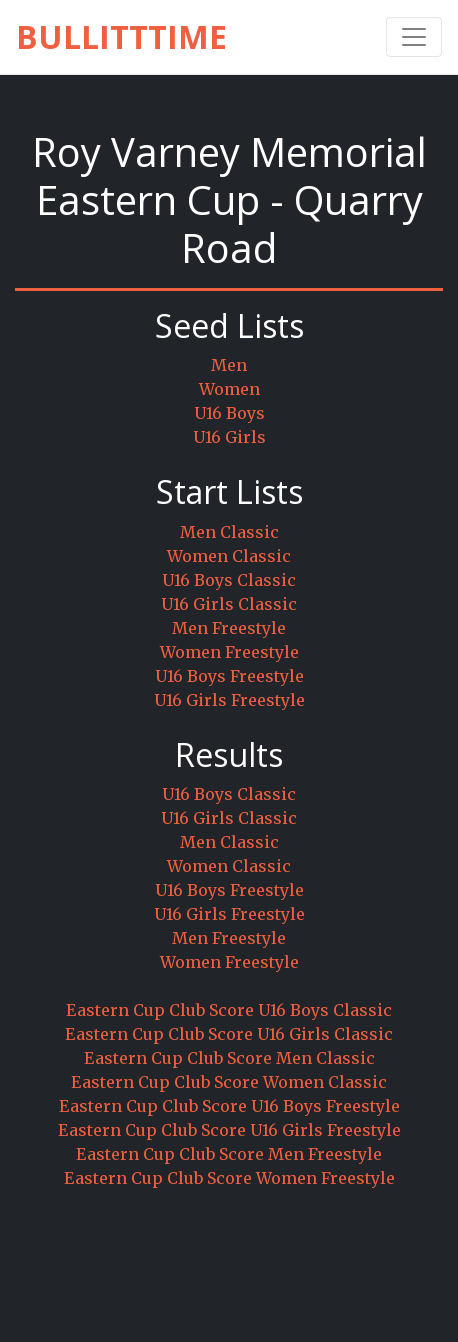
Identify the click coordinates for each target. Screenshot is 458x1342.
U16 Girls (229, 437)
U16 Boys (229, 413)
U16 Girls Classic (229, 604)
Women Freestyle (229, 652)
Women (229, 389)
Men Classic (229, 532)
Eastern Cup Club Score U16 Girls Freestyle (229, 1130)
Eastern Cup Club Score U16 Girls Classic (229, 1034)
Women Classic (229, 556)
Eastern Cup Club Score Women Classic (229, 1082)
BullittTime (121, 36)
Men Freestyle (229, 628)
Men (229, 365)
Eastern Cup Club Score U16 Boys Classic (229, 1010)
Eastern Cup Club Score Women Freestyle (229, 1178)
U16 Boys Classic (229, 580)
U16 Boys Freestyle (229, 676)
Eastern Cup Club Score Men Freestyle (229, 1154)
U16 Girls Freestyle (229, 700)
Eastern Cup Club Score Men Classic (229, 1058)
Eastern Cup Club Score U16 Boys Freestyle (229, 1106)
